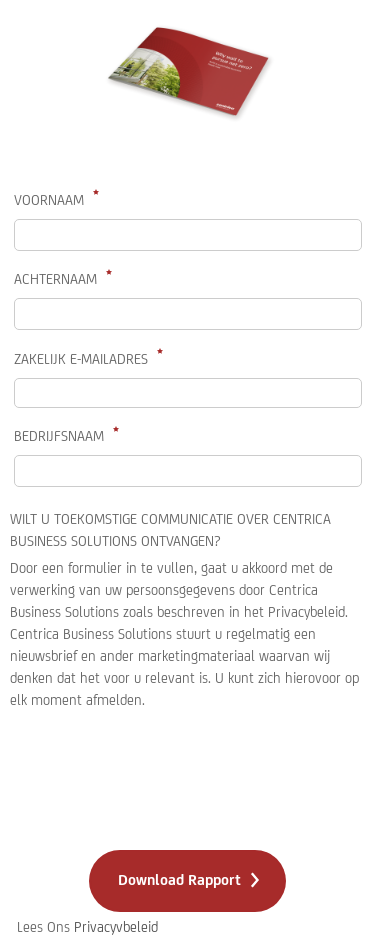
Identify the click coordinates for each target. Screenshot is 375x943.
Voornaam (49, 200)
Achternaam (55, 279)
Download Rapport (179, 879)
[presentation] (162, 783)
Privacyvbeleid (116, 927)
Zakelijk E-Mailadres (81, 359)
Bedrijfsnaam (59, 436)
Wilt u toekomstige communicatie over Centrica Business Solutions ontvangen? (170, 530)
